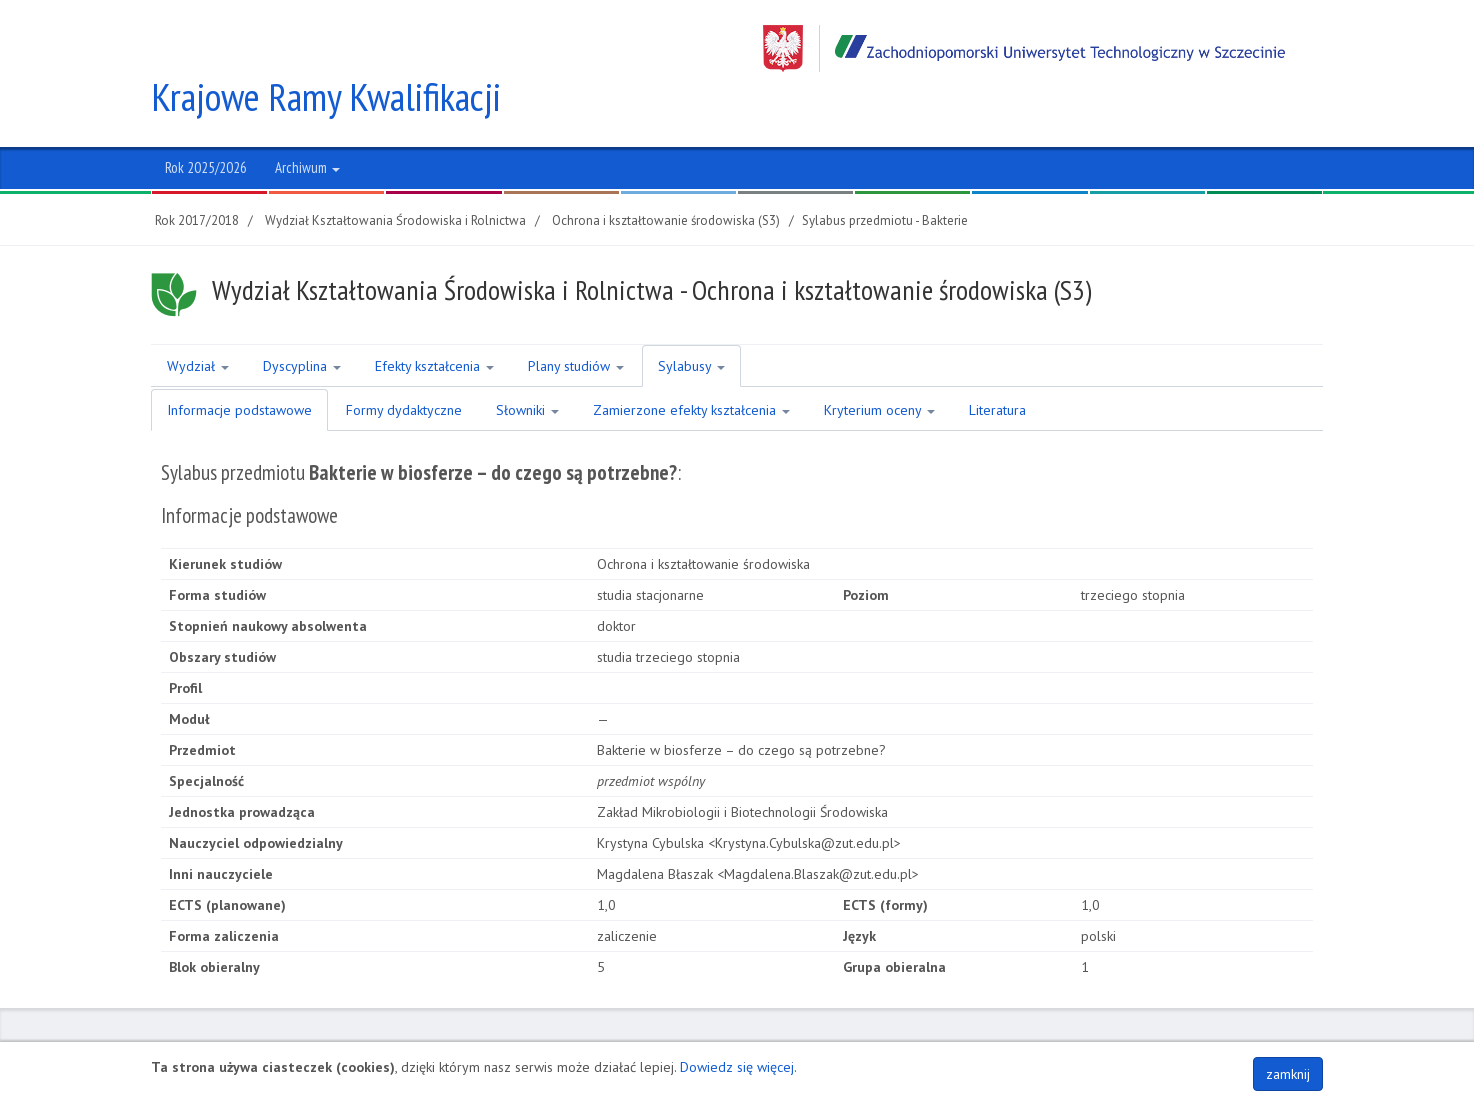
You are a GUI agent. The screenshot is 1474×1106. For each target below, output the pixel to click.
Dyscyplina (302, 319)
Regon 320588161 (887, 1032)
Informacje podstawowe (239, 363)
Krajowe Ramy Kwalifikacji (329, 50)
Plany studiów (576, 319)
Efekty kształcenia (434, 319)
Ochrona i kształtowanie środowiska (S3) (666, 173)
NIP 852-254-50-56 (767, 1032)
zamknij (1288, 1074)
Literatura (997, 363)
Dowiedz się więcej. (738, 1067)
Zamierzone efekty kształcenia (691, 363)
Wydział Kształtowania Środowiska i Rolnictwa (395, 173)
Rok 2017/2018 (197, 173)
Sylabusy (691, 319)
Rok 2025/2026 (206, 120)
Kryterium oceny (879, 363)
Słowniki (527, 363)
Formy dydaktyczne (404, 363)
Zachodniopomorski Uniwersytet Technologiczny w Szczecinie (1024, 48)
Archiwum (307, 120)
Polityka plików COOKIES (1248, 1032)
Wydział (198, 319)
